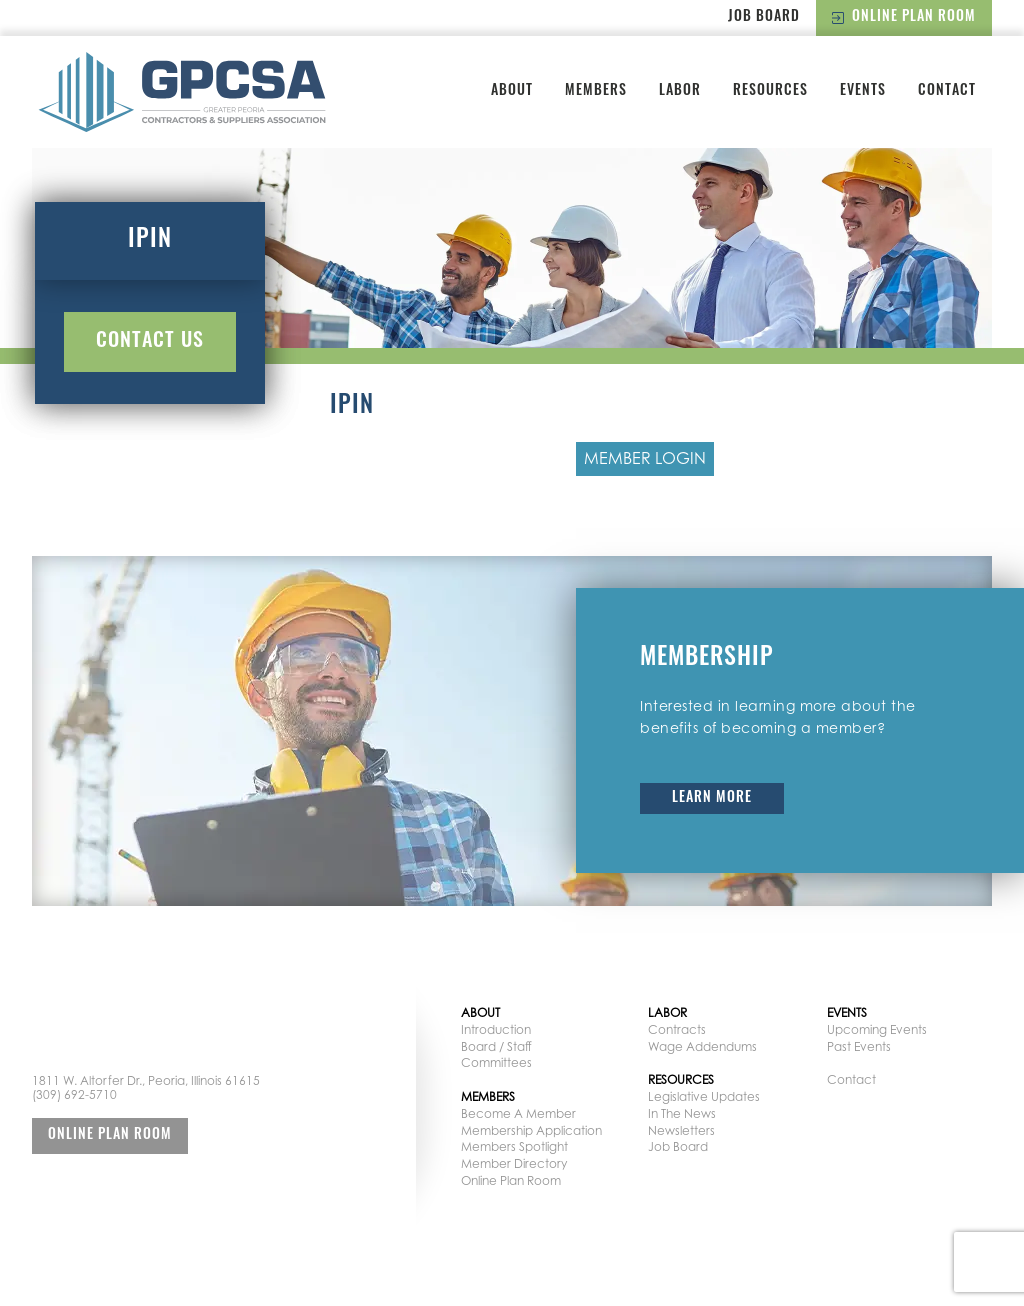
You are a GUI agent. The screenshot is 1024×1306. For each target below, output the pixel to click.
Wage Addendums (702, 1046)
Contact (947, 91)
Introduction (496, 1029)
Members (596, 91)
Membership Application (531, 1130)
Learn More (712, 798)
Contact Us (150, 342)
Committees (496, 1062)
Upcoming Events (877, 1029)
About (512, 91)
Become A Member (518, 1113)
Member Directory (514, 1163)
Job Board (764, 17)
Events (863, 91)
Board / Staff (496, 1046)
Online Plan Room (904, 17)
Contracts (677, 1029)
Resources (770, 91)
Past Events (859, 1046)
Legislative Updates (704, 1096)
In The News (682, 1113)
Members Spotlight (514, 1146)
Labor (680, 91)
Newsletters (681, 1130)
